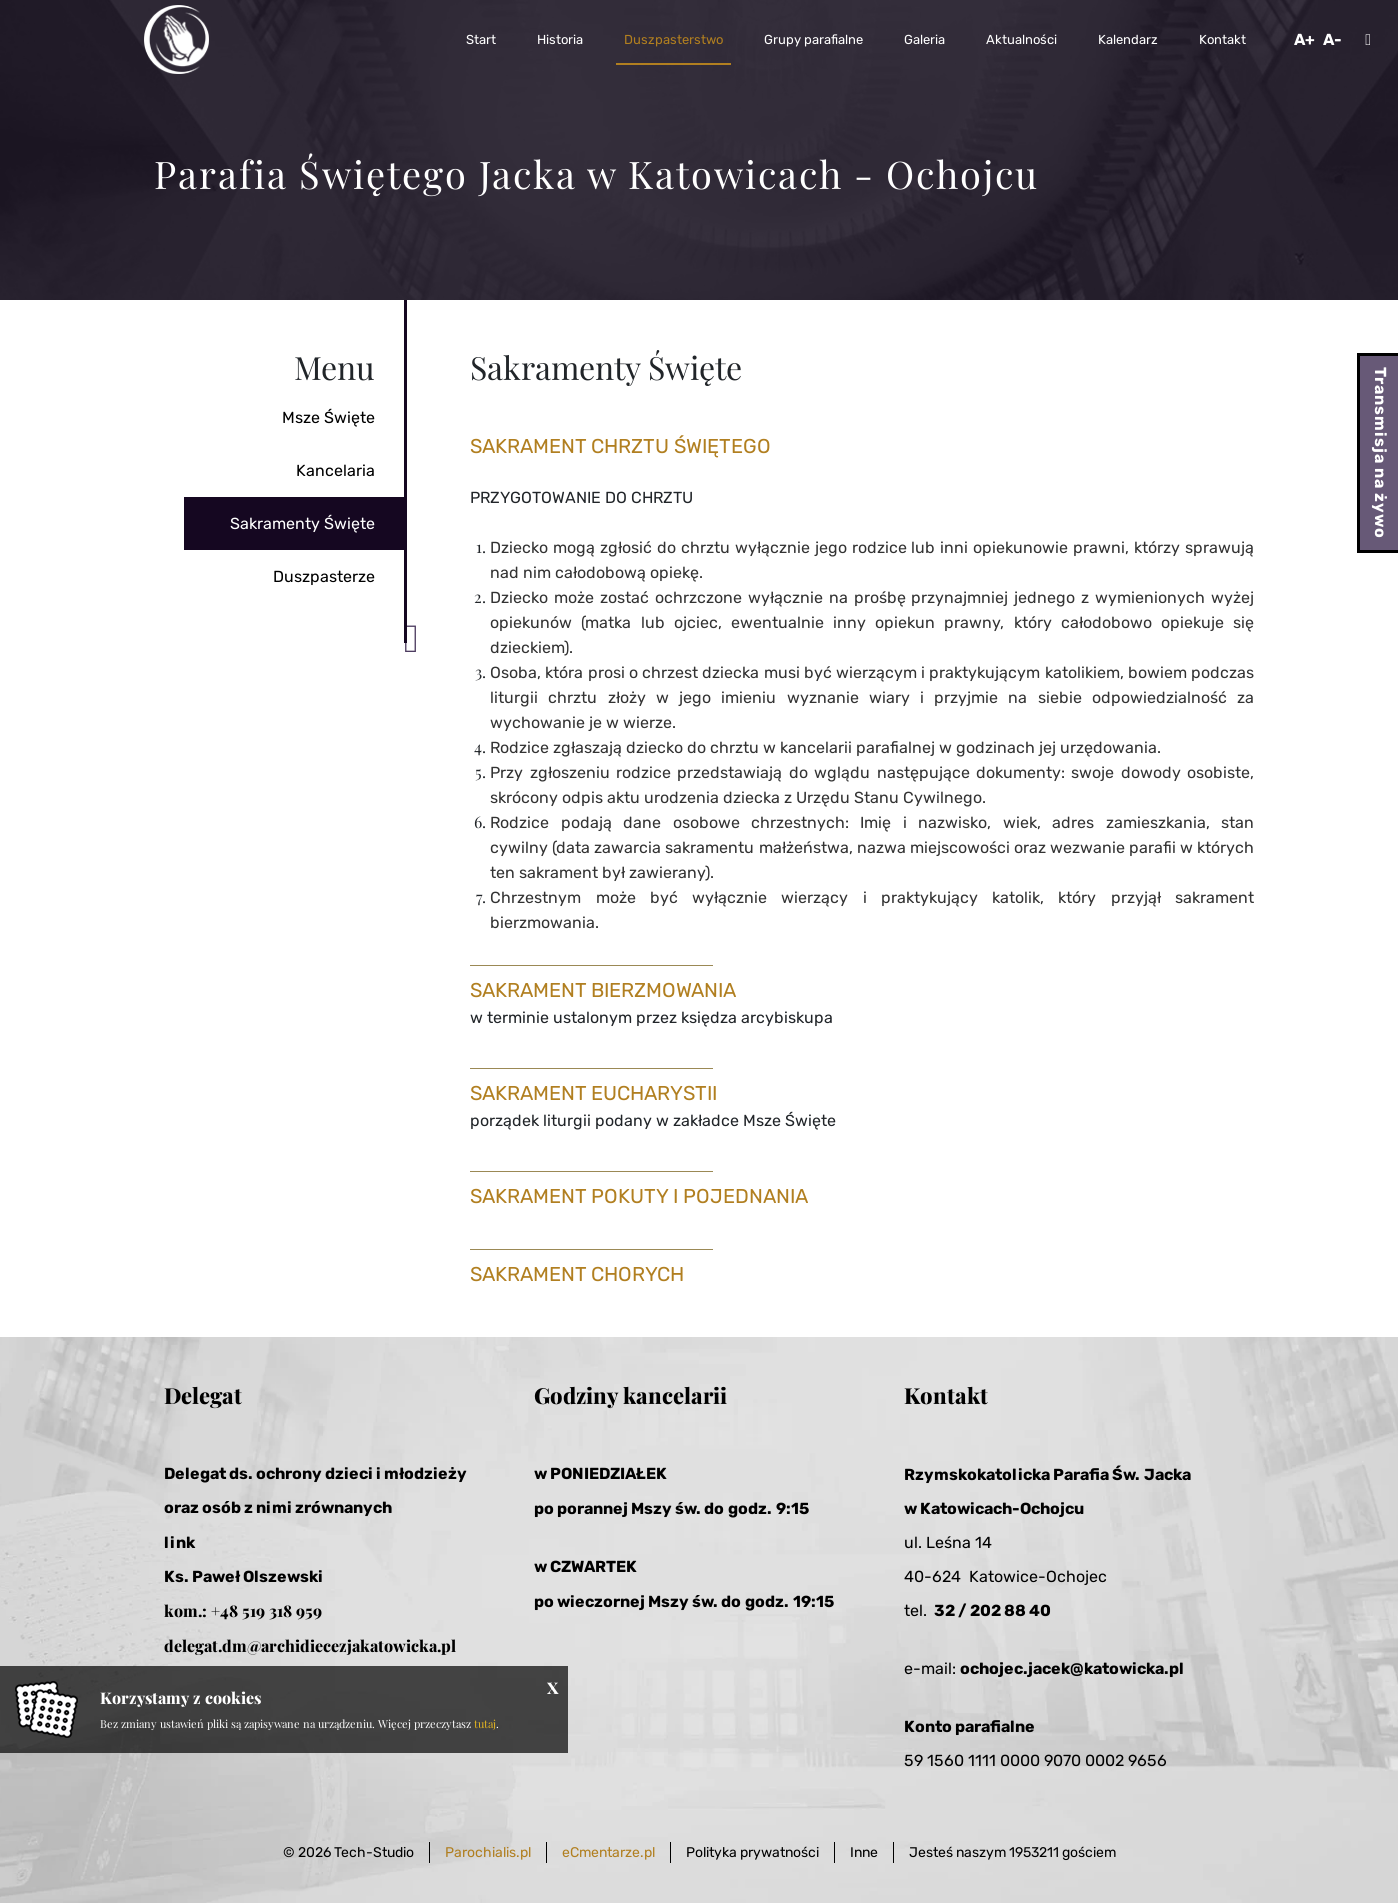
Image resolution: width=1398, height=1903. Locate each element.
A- (1332, 39)
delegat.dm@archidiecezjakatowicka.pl (310, 1645)
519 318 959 (282, 1610)
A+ (1304, 39)
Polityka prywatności (752, 1852)
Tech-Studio (374, 1852)
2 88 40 (1021, 1610)
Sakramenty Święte (302, 523)
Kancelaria (335, 470)
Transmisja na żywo (1380, 453)
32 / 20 (962, 1610)
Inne (864, 1852)
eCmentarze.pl (608, 1852)
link (179, 1542)
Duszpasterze (324, 576)
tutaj (485, 1723)
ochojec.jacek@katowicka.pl (1072, 1668)
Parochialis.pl (488, 1852)
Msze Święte (328, 417)
